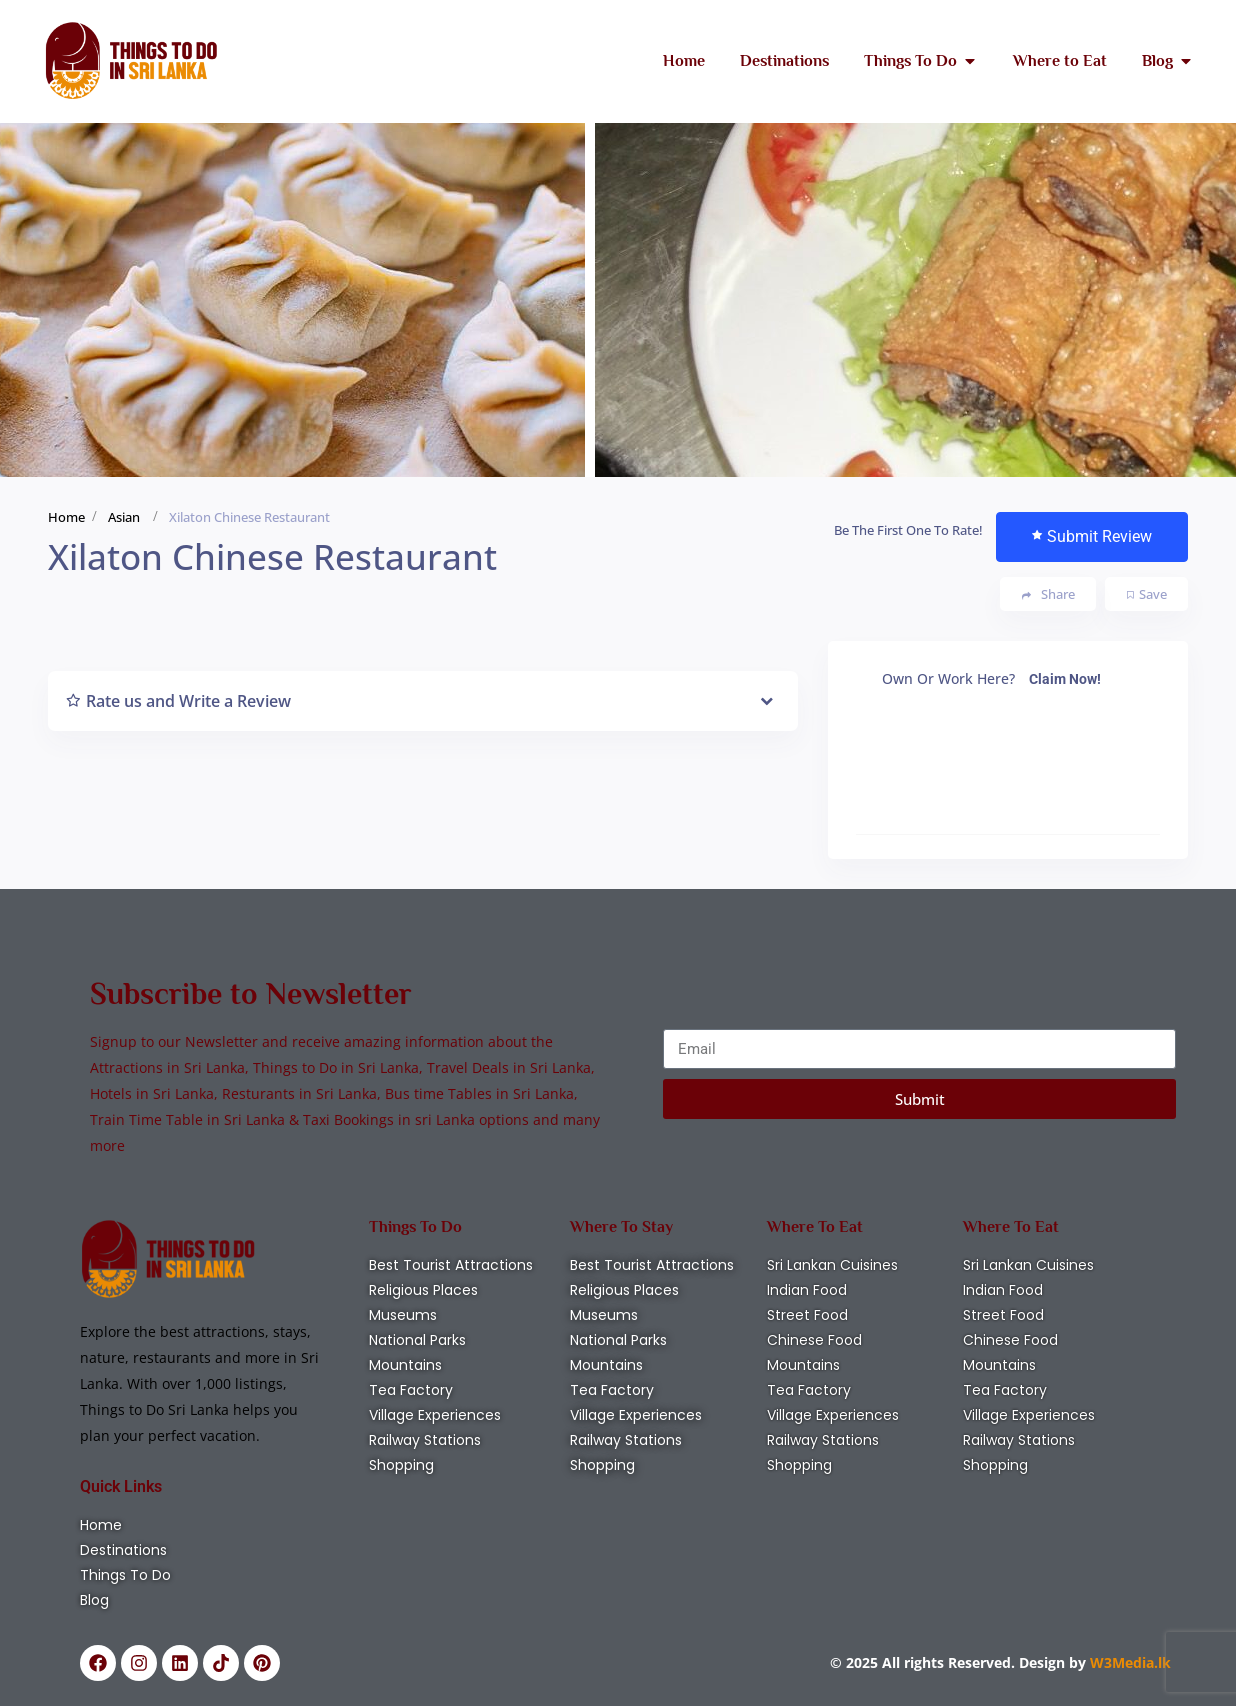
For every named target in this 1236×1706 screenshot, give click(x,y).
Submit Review (1092, 536)
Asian (124, 517)
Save (1147, 594)
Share (1048, 594)
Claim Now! (1065, 679)
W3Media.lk (1128, 1662)
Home (66, 517)
